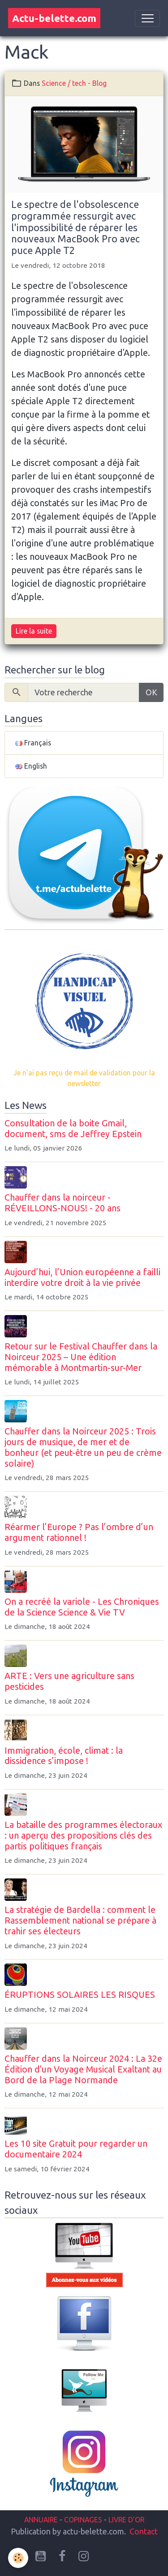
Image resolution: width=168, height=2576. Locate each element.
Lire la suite (34, 631)
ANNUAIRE (41, 2520)
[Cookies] (18, 2558)
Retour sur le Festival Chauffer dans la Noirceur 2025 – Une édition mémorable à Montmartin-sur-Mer (80, 1357)
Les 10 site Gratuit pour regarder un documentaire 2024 (75, 2149)
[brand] (54, 18)
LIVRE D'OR (125, 2520)
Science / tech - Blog (74, 83)
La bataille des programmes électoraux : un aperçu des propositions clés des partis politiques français (83, 1835)
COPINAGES (83, 2520)
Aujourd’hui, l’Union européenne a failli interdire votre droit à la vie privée (82, 1277)
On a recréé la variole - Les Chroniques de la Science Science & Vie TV (81, 1607)
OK (151, 692)
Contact (143, 2531)
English (31, 766)
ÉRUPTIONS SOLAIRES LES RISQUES (79, 1995)
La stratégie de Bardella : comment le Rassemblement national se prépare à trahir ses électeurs (80, 1920)
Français (33, 743)
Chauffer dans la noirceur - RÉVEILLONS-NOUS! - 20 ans (62, 1203)
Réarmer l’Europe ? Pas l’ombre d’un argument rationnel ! (78, 1532)
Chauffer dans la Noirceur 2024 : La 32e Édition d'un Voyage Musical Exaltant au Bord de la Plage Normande (83, 2069)
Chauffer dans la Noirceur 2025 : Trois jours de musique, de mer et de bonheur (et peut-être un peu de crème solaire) (83, 1447)
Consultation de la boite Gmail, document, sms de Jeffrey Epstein (73, 1128)
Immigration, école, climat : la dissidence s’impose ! (63, 1756)
